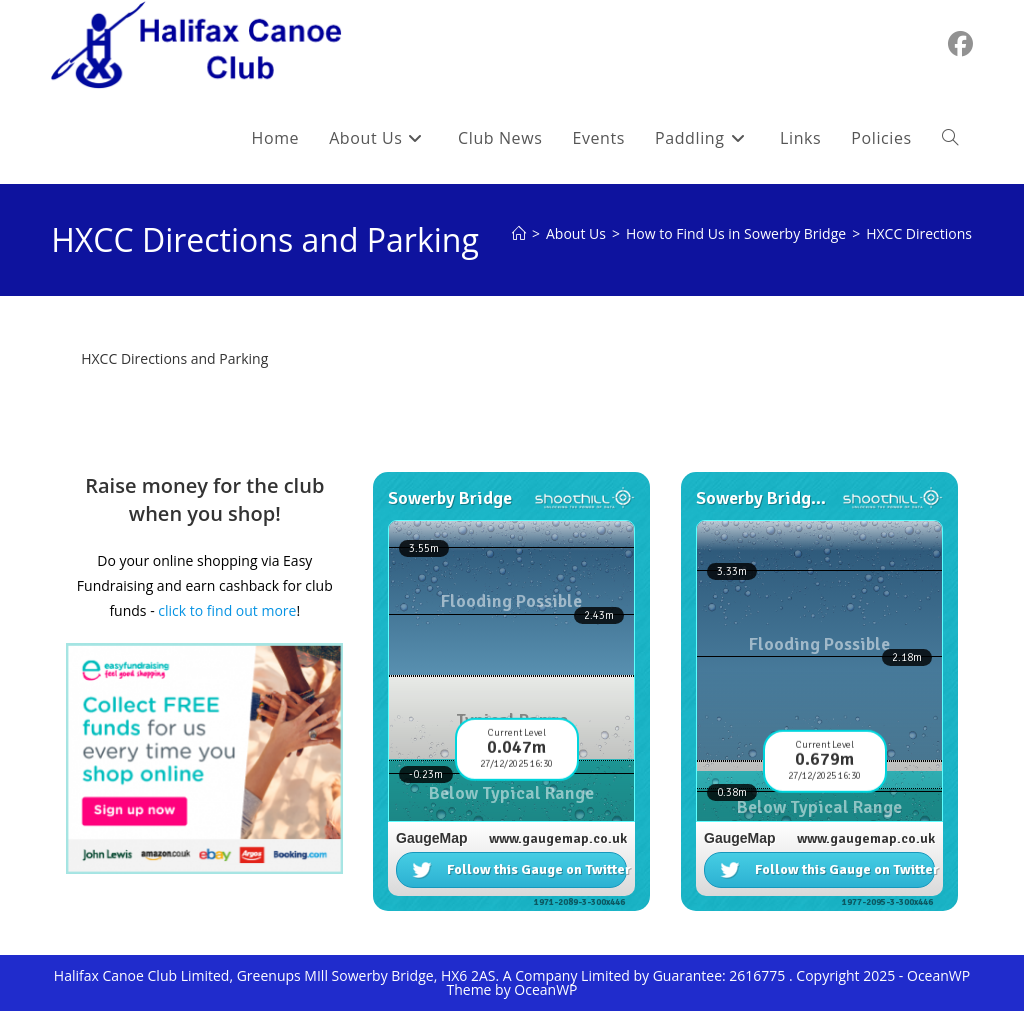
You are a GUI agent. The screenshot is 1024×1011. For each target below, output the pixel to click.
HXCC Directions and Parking (174, 358)
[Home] (519, 233)
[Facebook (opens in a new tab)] (960, 44)
